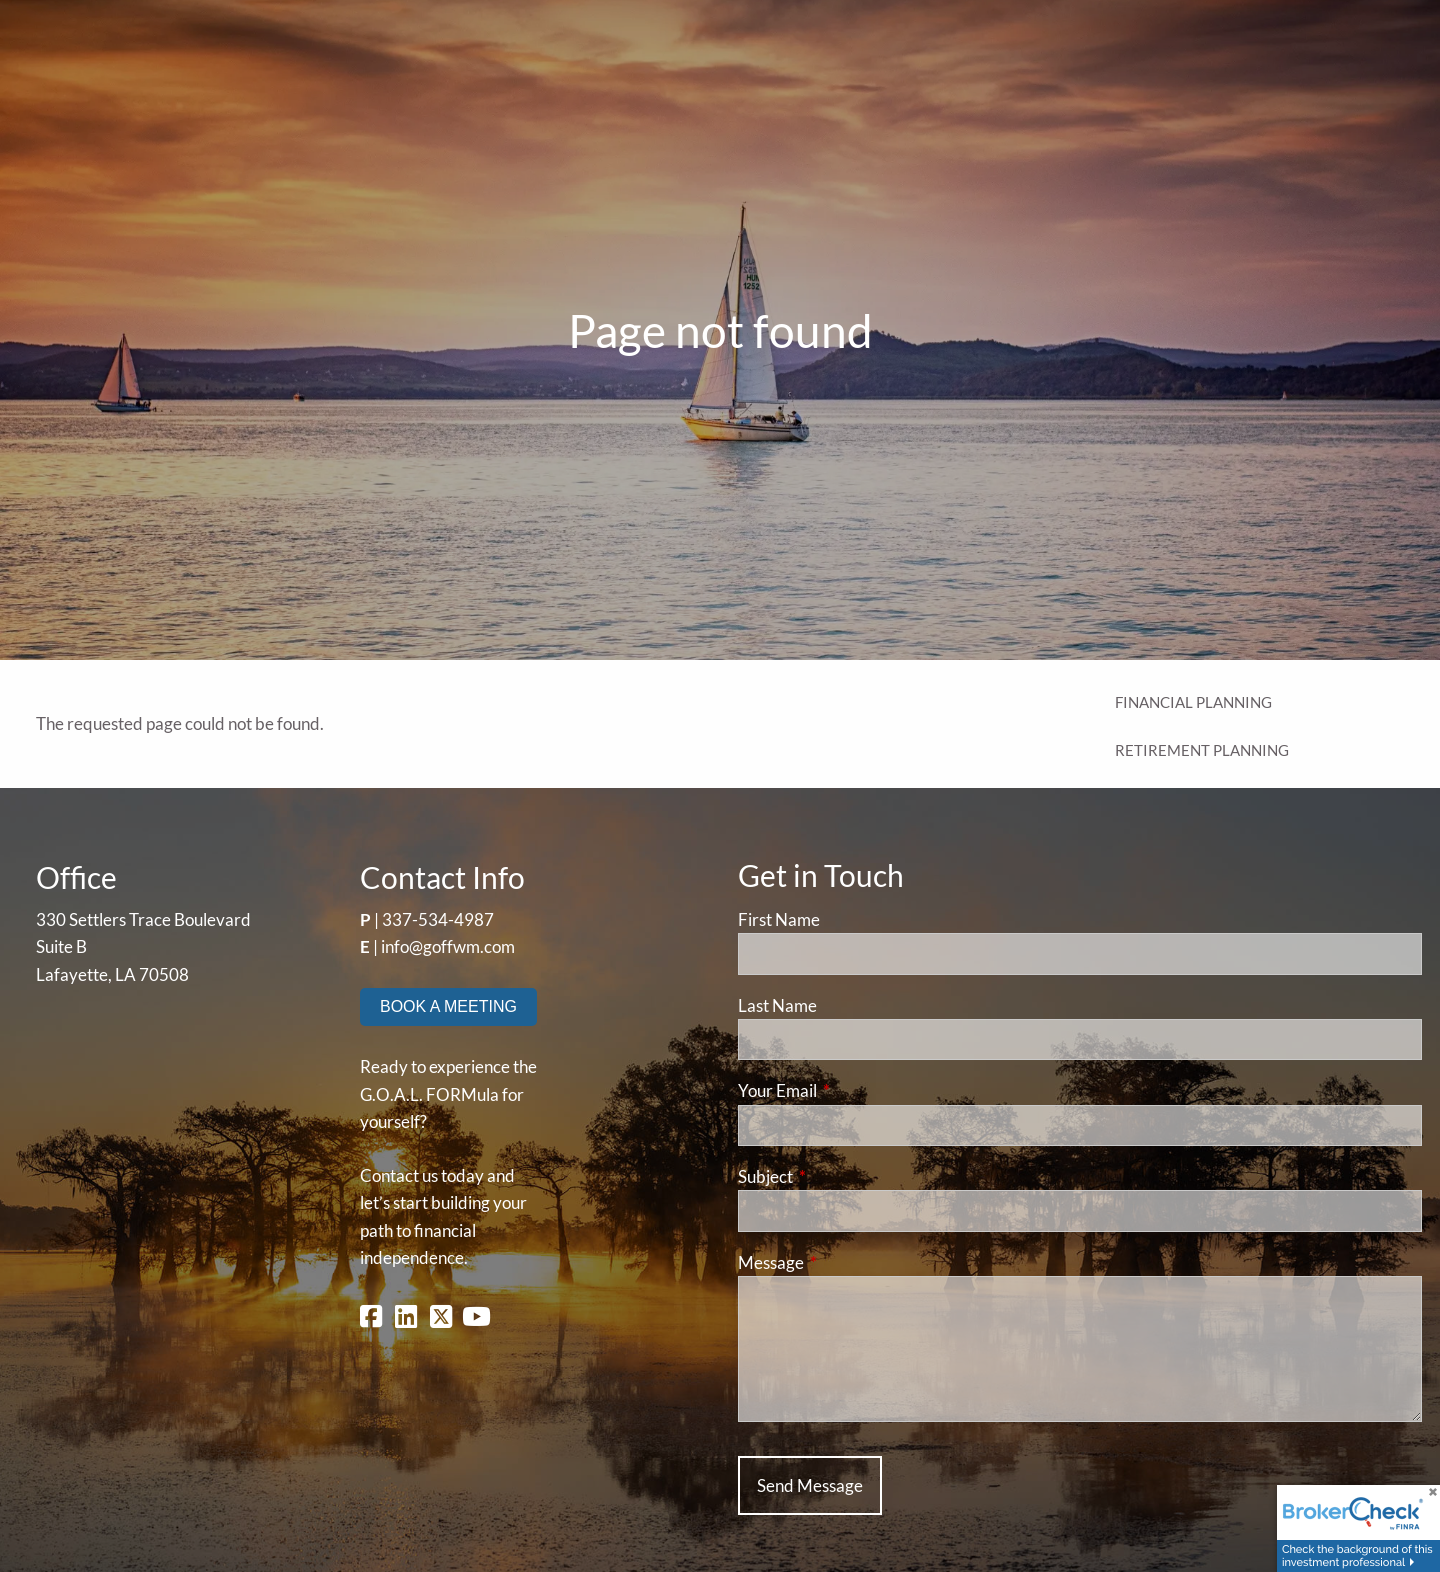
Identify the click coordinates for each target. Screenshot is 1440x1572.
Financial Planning (1193, 702)
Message (848, 1262)
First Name (779, 919)
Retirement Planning (1202, 750)
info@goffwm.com (448, 946)
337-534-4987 (438, 919)
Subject (843, 1176)
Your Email (855, 1090)
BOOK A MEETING (448, 1006)
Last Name (777, 1005)
